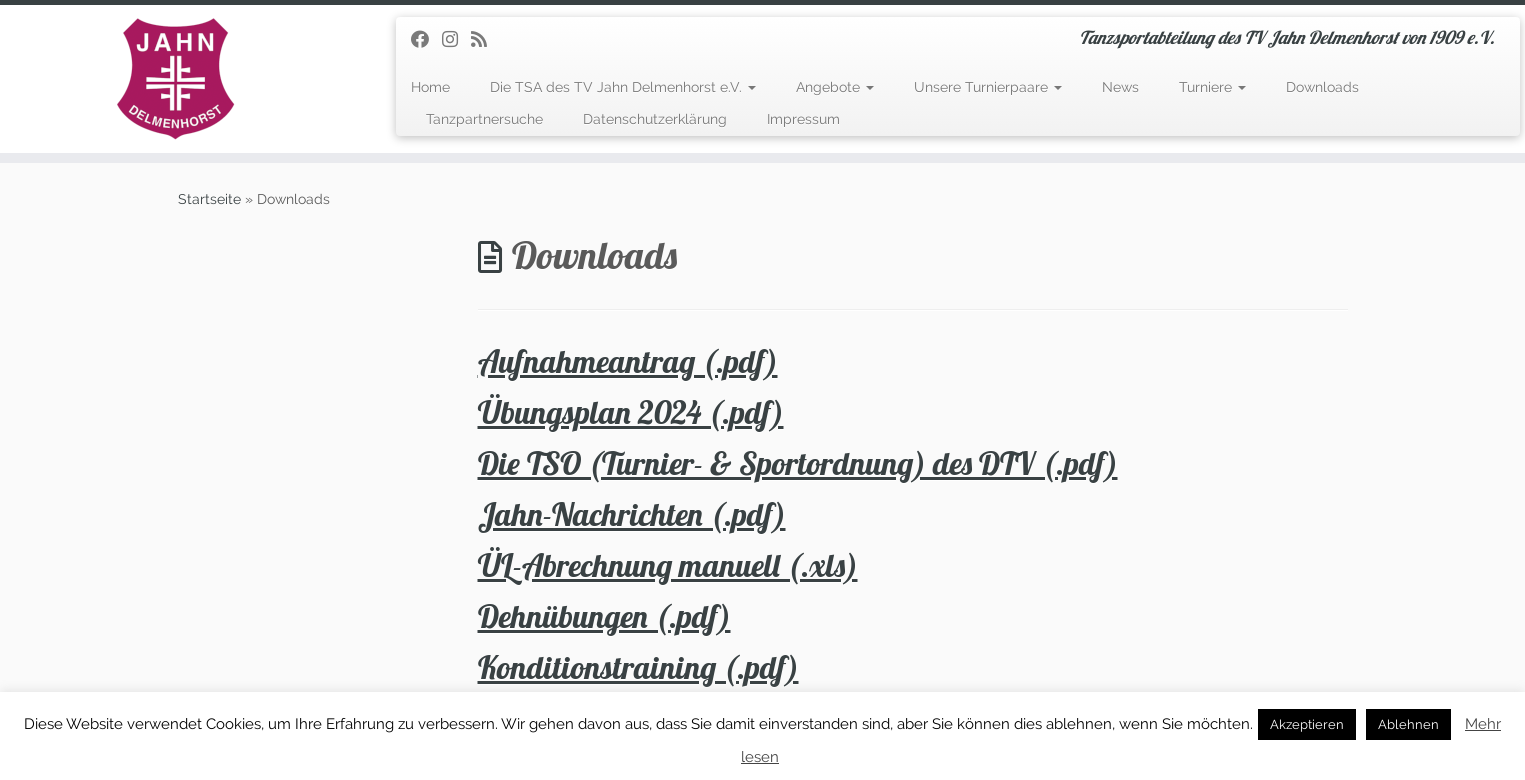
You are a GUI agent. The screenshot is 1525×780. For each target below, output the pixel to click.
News (1120, 87)
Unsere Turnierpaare (988, 87)
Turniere (1212, 87)
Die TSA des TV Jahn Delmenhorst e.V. (623, 87)
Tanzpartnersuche (484, 119)
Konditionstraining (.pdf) (638, 667)
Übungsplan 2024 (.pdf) (631, 412)
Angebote (835, 87)
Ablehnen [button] (1408, 724)
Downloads (1322, 87)
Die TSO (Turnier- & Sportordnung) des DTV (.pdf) (798, 463)
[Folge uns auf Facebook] (426, 39)
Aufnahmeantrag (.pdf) (628, 361)
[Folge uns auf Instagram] (456, 39)
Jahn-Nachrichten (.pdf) (632, 514)
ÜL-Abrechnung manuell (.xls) (668, 565)
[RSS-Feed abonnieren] (485, 39)
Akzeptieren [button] (1307, 724)
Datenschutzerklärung (655, 119)
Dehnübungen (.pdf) (604, 616)
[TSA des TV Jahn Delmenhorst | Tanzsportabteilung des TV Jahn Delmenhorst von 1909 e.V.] (176, 79)
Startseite (209, 199)
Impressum (803, 119)
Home (430, 87)
